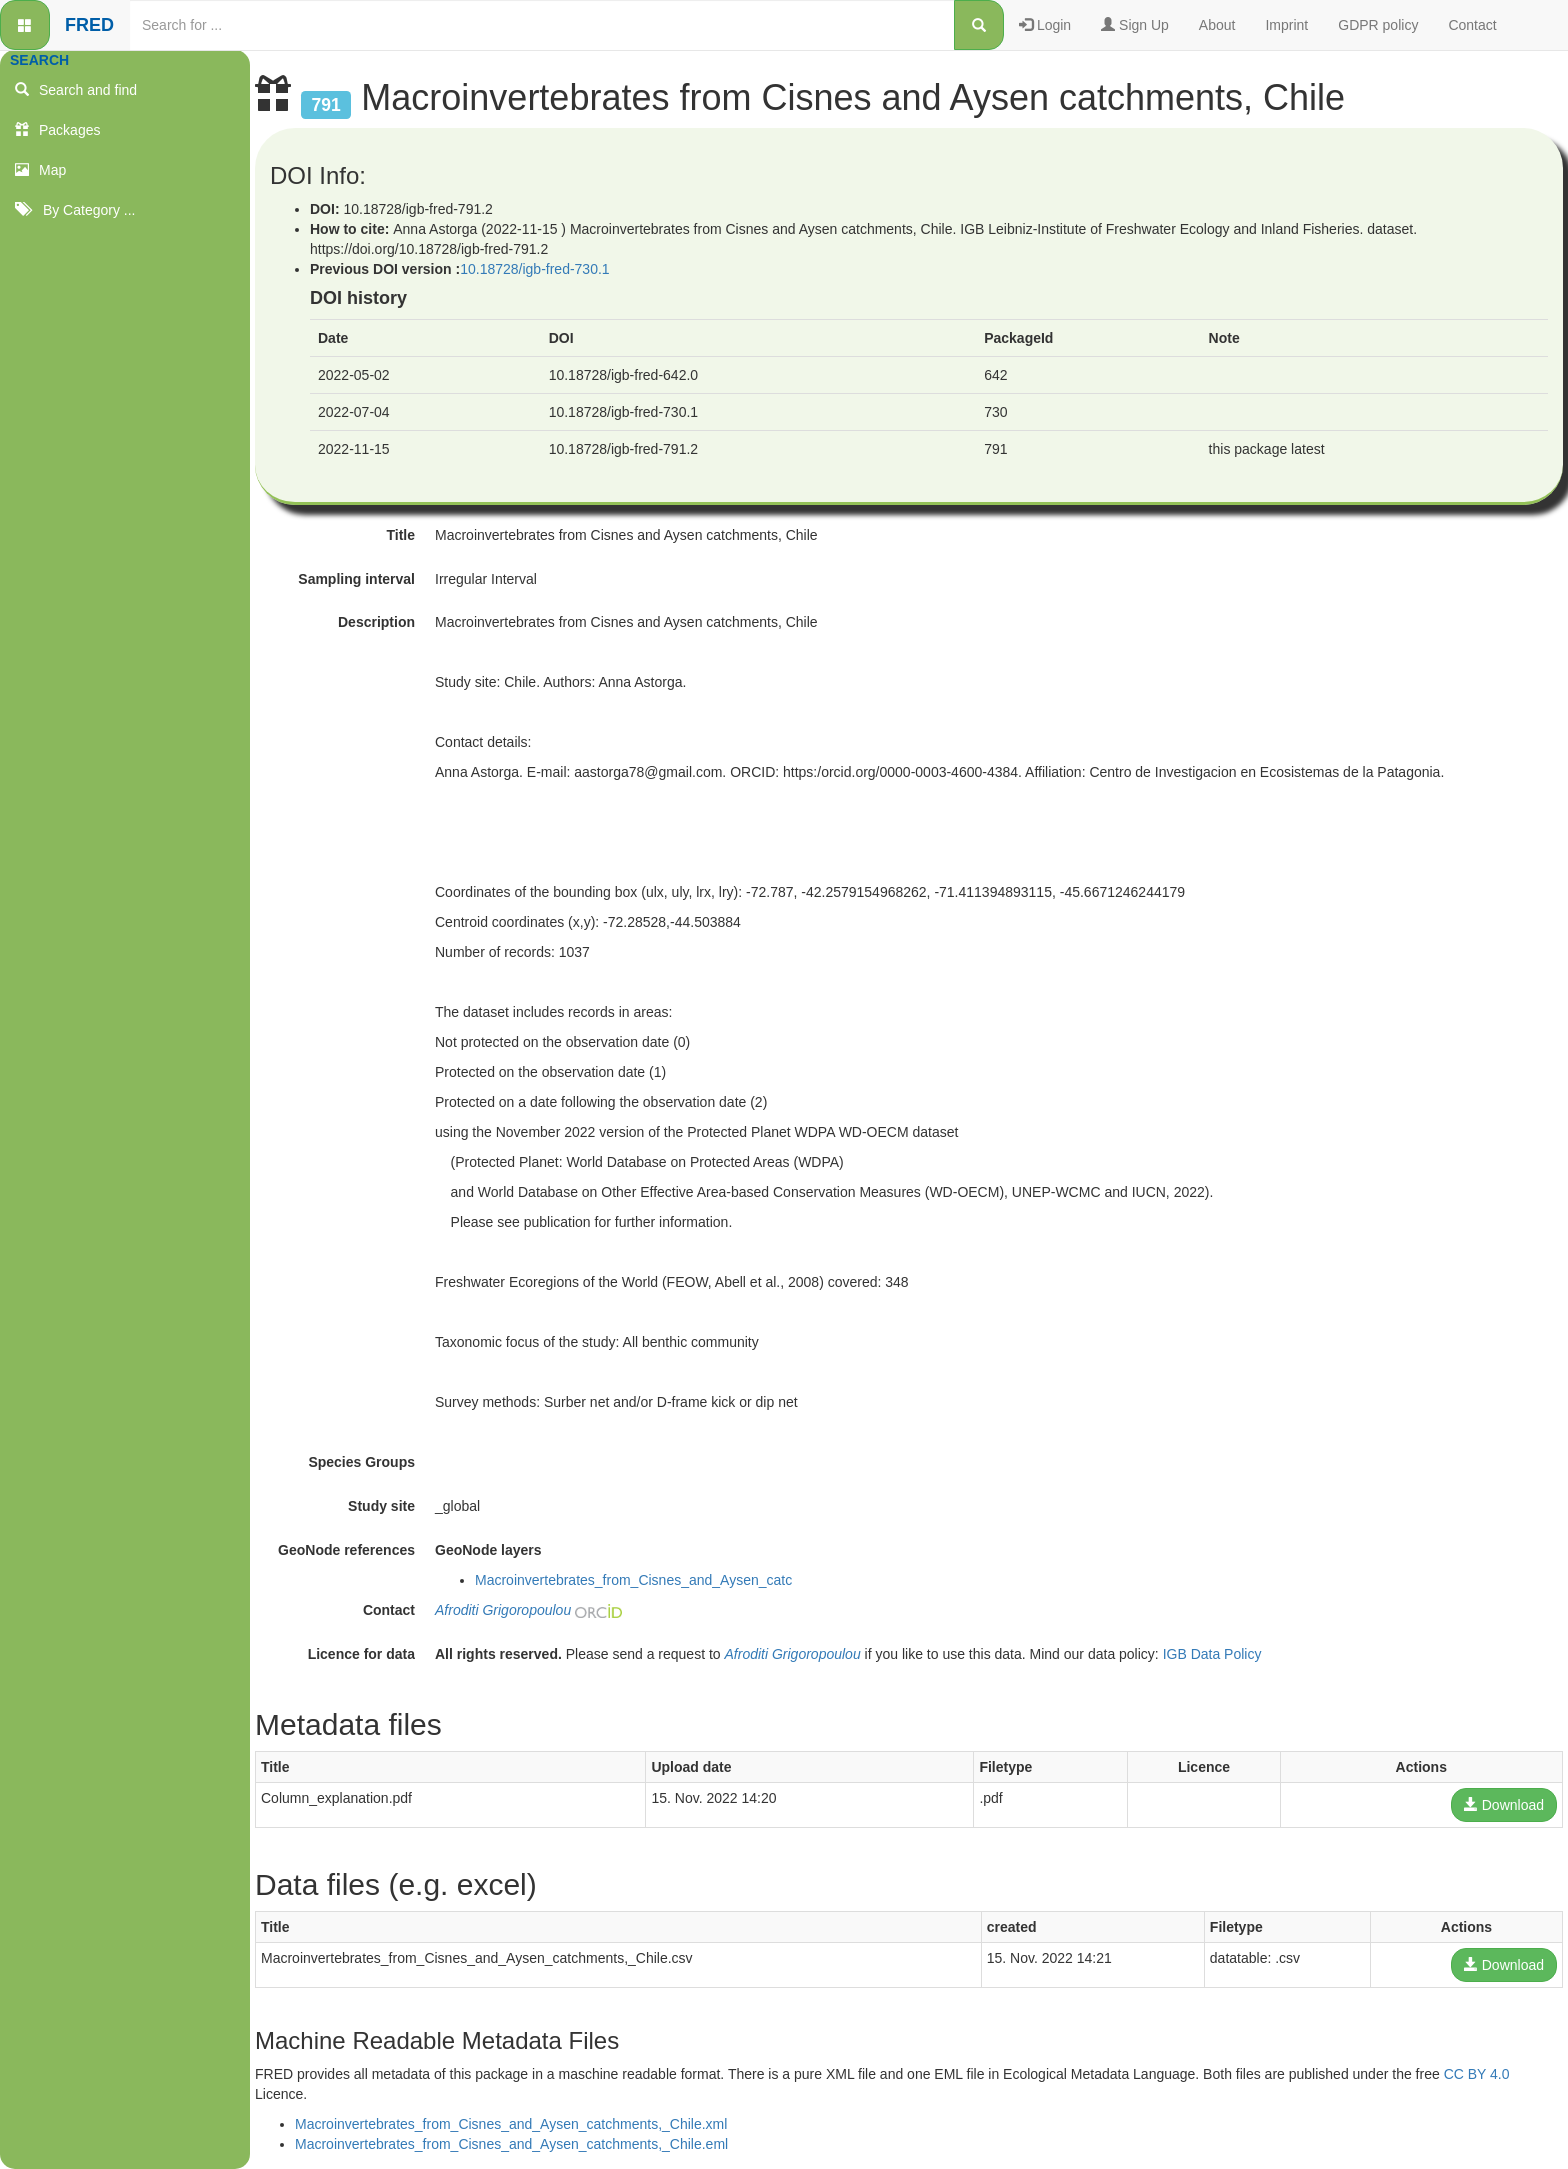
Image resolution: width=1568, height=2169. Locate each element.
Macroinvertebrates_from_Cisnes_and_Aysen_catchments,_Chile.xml (511, 2124)
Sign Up (1135, 25)
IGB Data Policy (1212, 1654)
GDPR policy (1378, 25)
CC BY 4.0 (1477, 2074)
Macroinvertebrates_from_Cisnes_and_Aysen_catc (633, 1580)
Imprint (1286, 25)
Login (1045, 25)
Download (1504, 1805)
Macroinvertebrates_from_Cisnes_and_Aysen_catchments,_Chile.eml (511, 2144)
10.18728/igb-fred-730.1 (534, 269)
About (1217, 25)
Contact (1472, 25)
